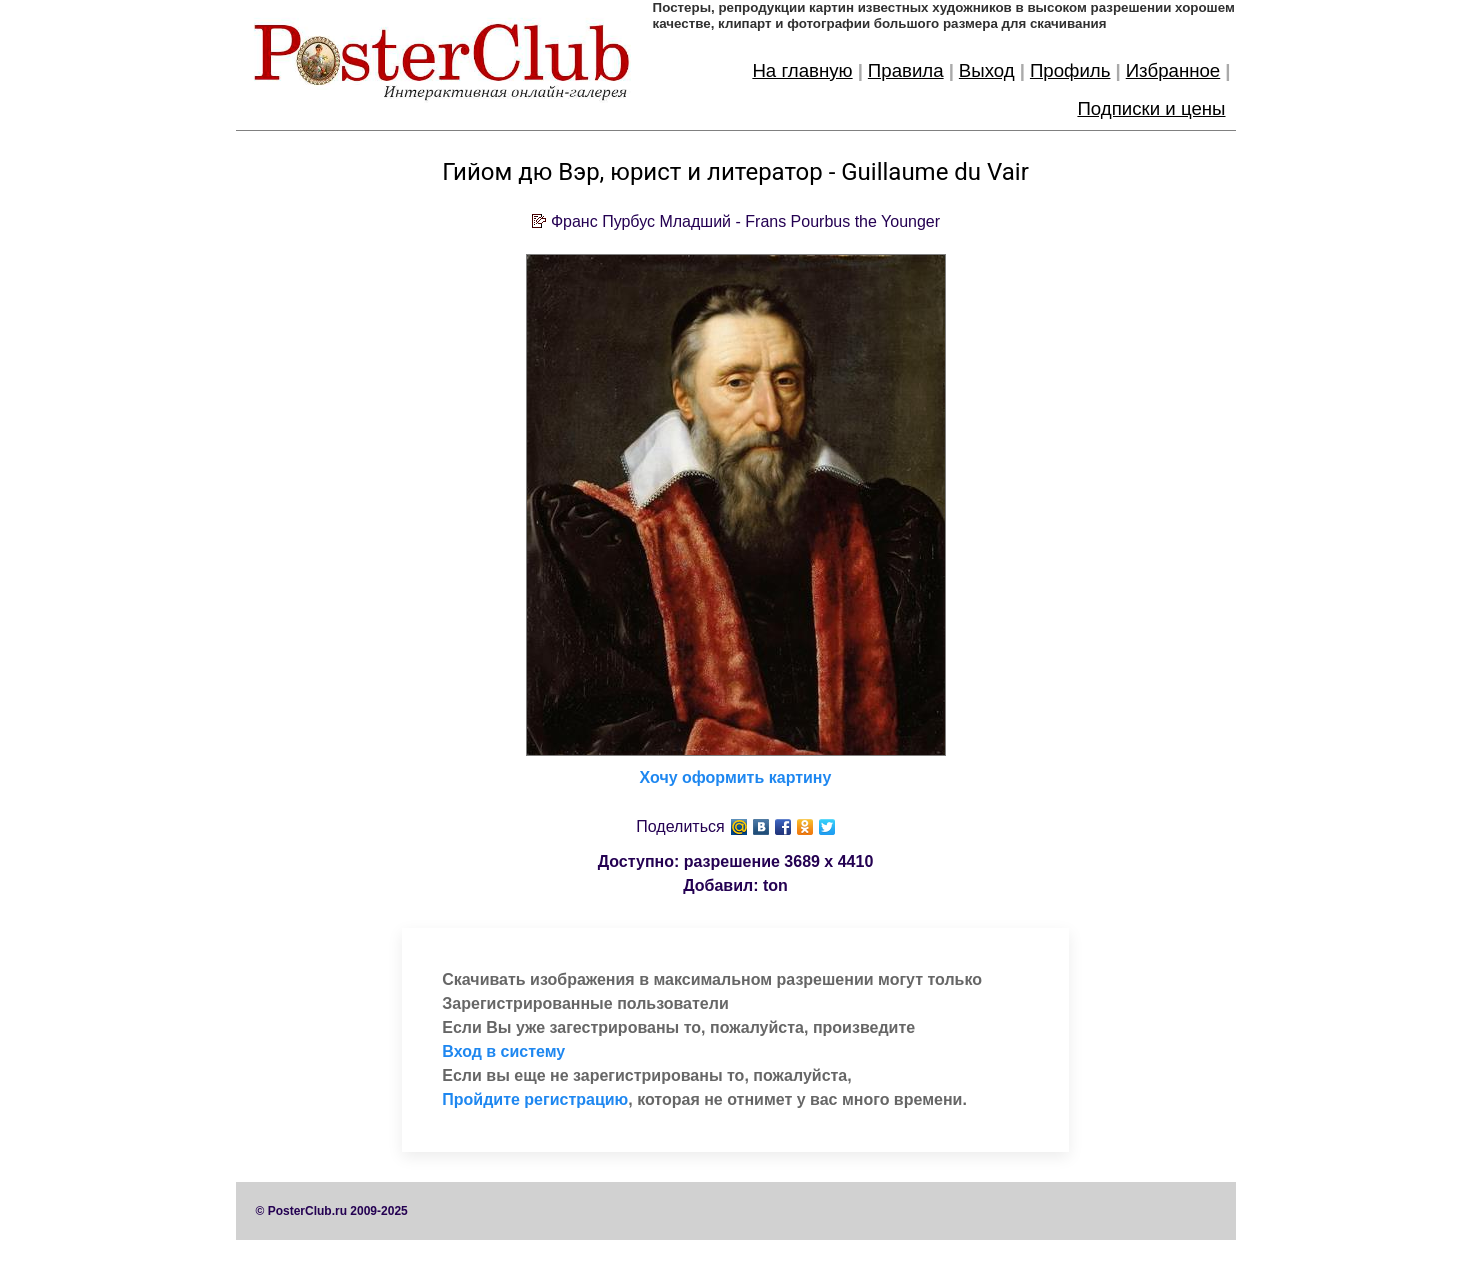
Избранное (1173, 70)
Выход (987, 70)
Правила (906, 70)
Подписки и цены (1151, 108)
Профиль (1070, 70)
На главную (802, 70)
